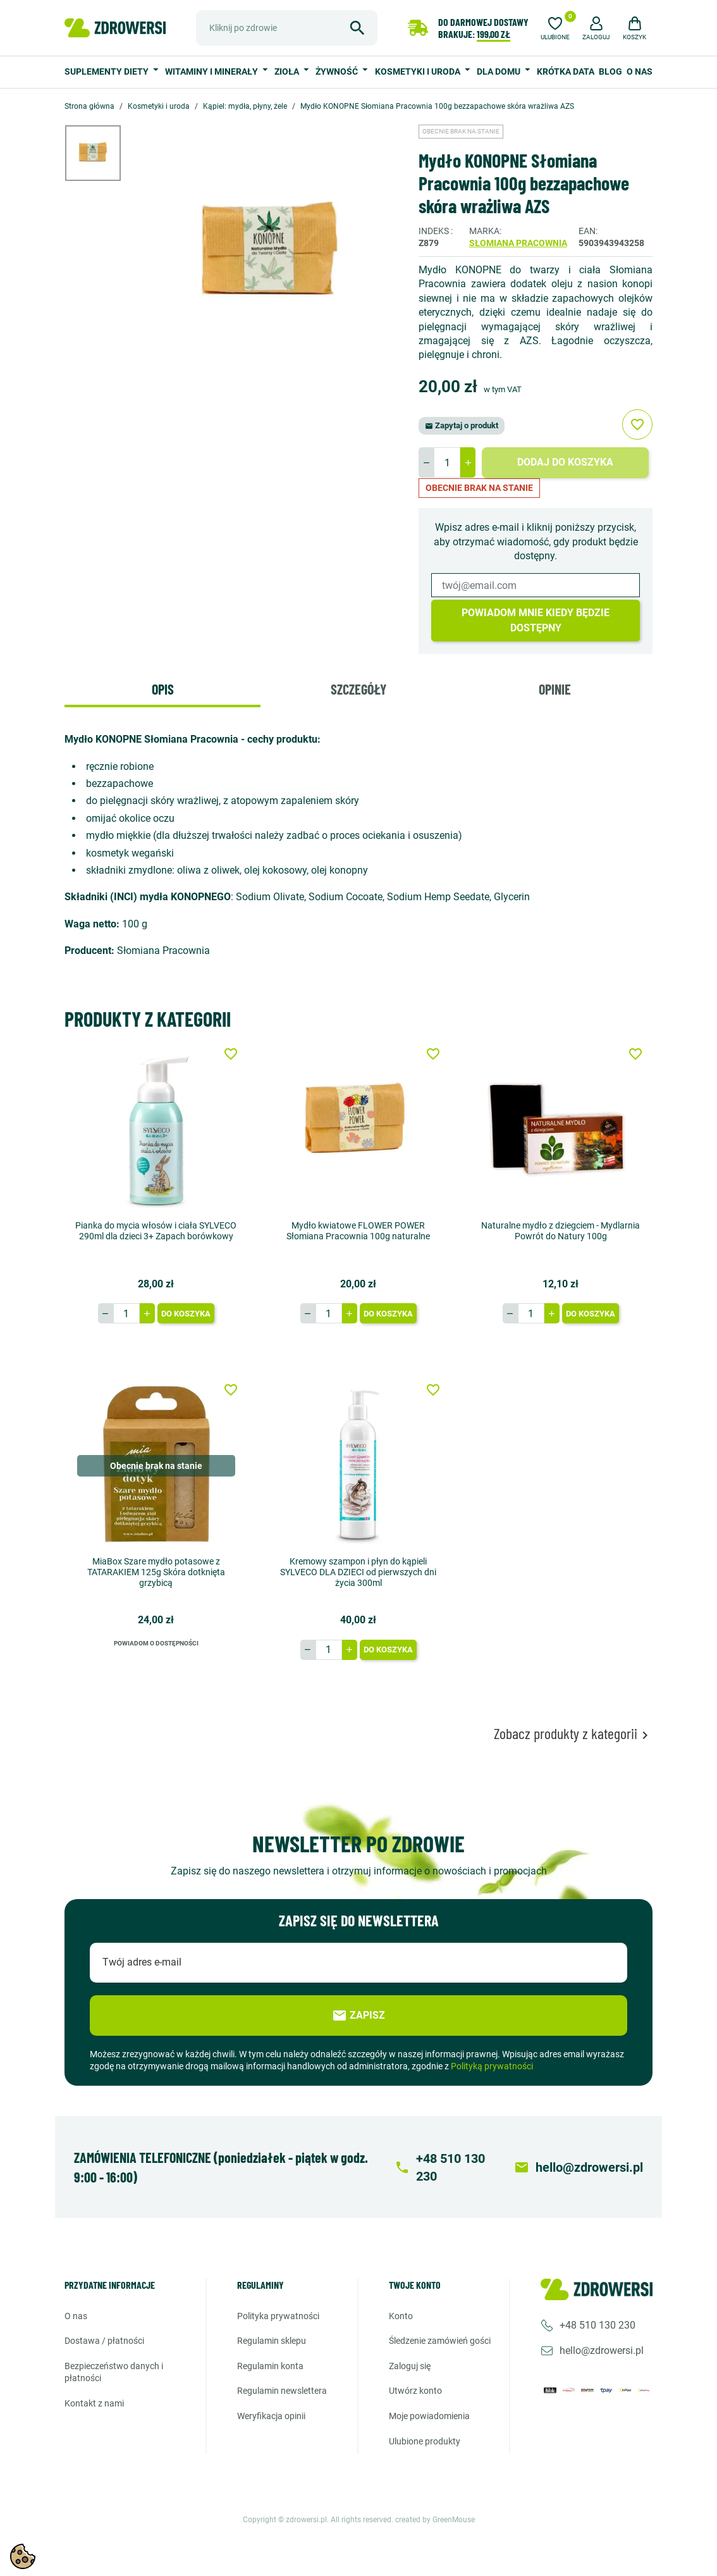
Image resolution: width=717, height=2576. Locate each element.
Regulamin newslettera (282, 2391)
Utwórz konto (415, 2391)
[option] (102, 153)
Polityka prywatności (278, 2316)
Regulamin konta (270, 2366)
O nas (640, 71)
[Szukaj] (286, 28)
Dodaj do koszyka (565, 462)
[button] (596, 26)
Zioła (287, 71)
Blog (610, 71)
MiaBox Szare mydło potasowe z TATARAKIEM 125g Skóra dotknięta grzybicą (156, 1572)
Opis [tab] (163, 689)
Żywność (338, 71)
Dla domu (499, 71)
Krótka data (565, 71)
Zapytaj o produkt (461, 425)
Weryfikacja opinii (271, 2416)
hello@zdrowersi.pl (602, 2350)
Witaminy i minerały (212, 71)
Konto (401, 2316)
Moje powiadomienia (429, 2416)
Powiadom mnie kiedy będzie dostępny (536, 620)
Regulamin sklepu (271, 2341)
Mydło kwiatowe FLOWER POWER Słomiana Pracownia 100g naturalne (358, 1230)
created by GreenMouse (435, 2519)
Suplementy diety (107, 71)
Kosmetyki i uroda (418, 71)
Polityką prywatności (492, 2066)
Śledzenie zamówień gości (440, 2341)
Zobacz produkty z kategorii (573, 1734)
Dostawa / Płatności (104, 2341)
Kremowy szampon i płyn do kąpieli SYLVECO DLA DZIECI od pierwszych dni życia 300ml (358, 1572)
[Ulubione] (555, 26)
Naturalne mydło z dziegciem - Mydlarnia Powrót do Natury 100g (560, 1230)
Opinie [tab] (555, 689)
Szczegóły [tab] (358, 689)
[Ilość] (447, 462)
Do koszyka (186, 1313)
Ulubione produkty (424, 2441)
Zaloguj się (410, 2366)
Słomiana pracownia (518, 243)
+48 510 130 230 (597, 2325)
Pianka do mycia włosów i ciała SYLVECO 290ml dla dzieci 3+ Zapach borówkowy (155, 1230)
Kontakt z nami (94, 2403)
